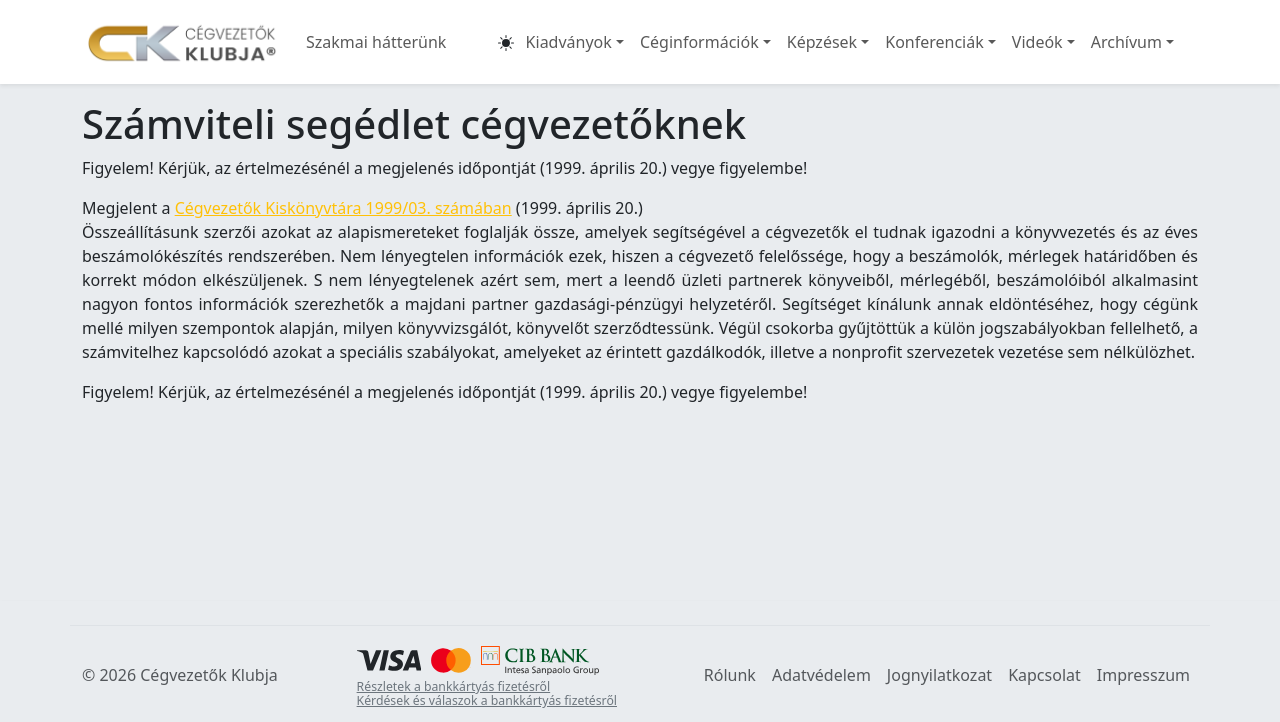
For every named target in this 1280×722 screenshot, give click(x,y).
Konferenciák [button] (934, 42)
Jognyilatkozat (939, 675)
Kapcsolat (1044, 675)
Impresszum (1143, 675)
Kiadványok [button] (569, 42)
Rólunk (730, 675)
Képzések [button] (822, 42)
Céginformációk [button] (699, 42)
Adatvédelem (821, 675)
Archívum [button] (1126, 42)
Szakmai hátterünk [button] (376, 42)
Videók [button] (1037, 42)
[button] (506, 42)
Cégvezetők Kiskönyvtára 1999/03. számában (343, 208)
